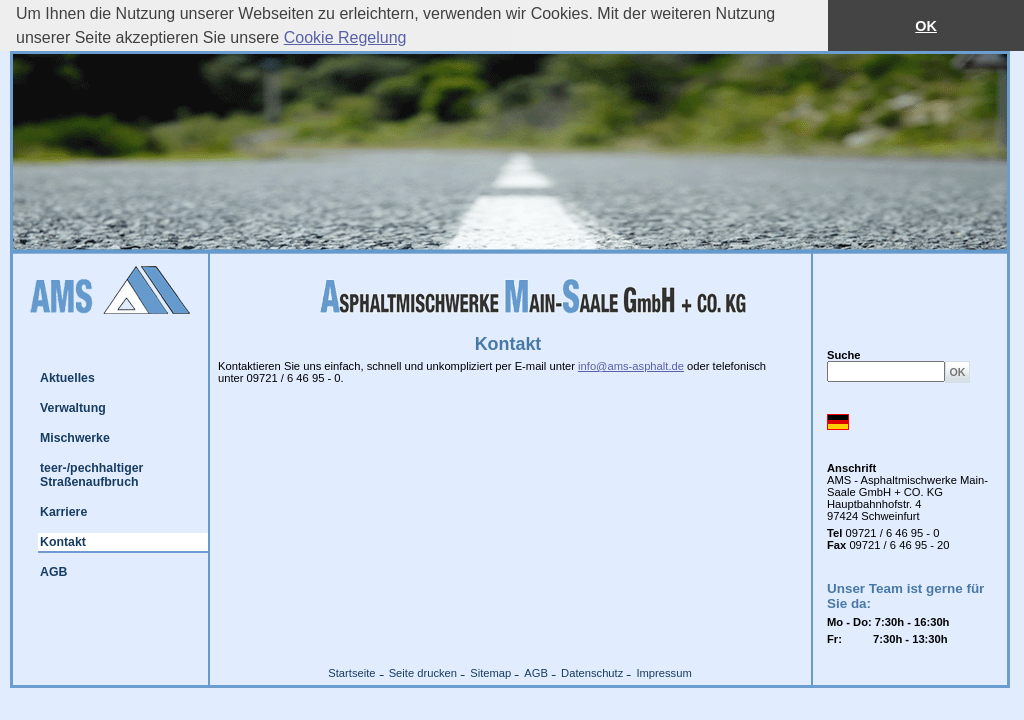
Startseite (351, 673)
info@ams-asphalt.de (631, 366)
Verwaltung (73, 408)
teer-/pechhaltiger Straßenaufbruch (91, 475)
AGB (53, 572)
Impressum (663, 673)
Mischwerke (75, 438)
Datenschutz (592, 673)
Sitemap (490, 673)
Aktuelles (67, 378)
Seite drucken (423, 673)
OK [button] (926, 26)
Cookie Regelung (345, 37)
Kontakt (63, 542)
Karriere (63, 512)
